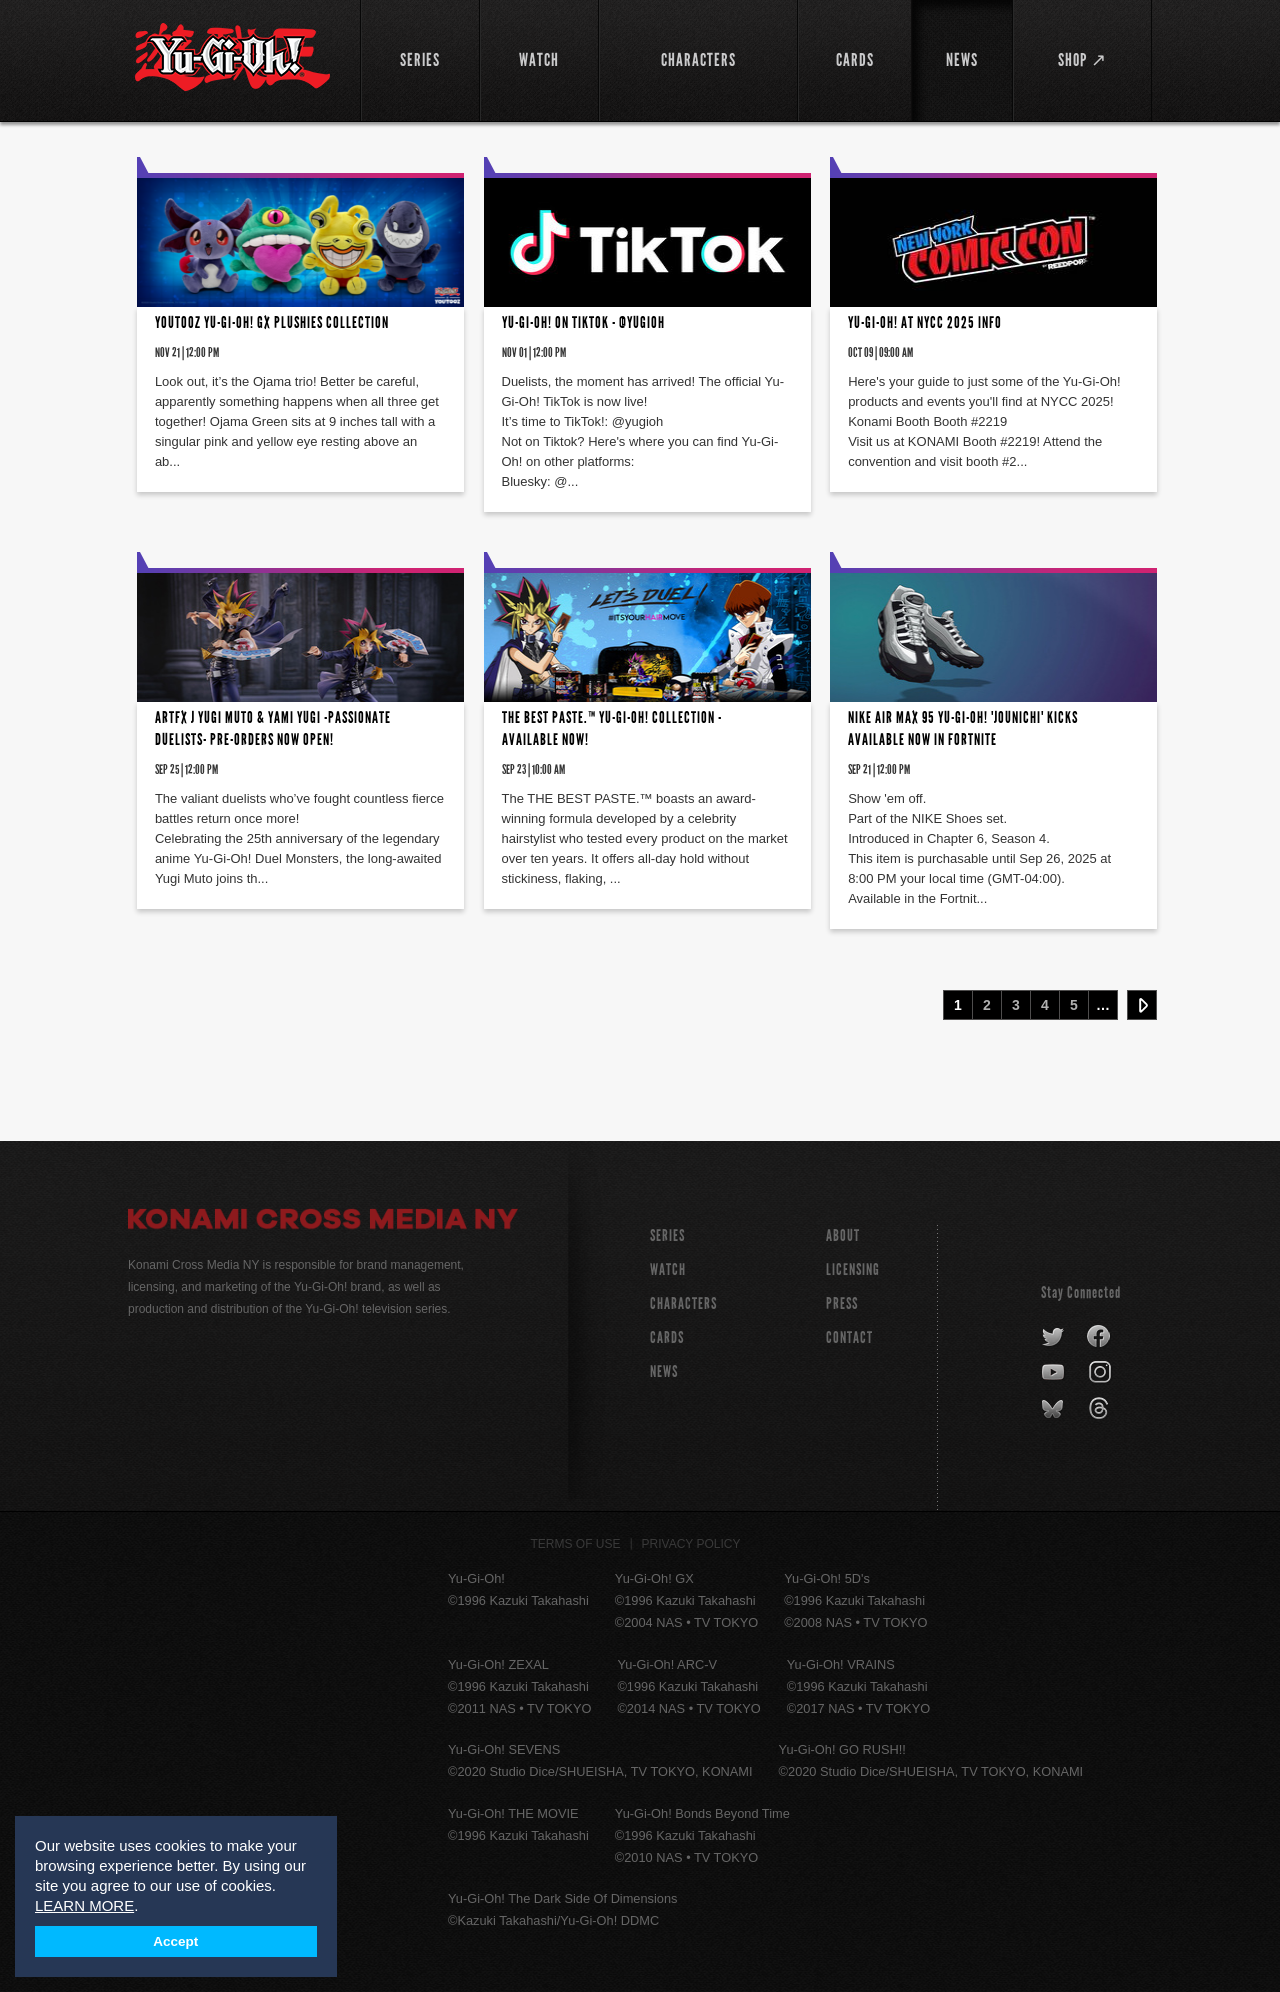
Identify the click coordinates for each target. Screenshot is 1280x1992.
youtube (1054, 1373)
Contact (849, 1337)
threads (1101, 1409)
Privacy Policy (691, 1544)
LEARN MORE (84, 1905)
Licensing (853, 1269)
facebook (1099, 1337)
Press (842, 1303)
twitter (1053, 1337)
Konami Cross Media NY (323, 1222)
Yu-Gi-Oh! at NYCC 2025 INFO (925, 322)
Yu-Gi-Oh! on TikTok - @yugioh (583, 322)
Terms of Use (576, 1544)
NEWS (664, 1371)
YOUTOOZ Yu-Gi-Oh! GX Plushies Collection (272, 322)
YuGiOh (232, 57)
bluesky (1054, 1409)
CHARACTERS (683, 1303)
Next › (1142, 1005)
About (843, 1235)
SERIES (667, 1235)
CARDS (667, 1337)
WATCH (668, 1269)
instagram (1101, 1373)
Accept (175, 1941)
